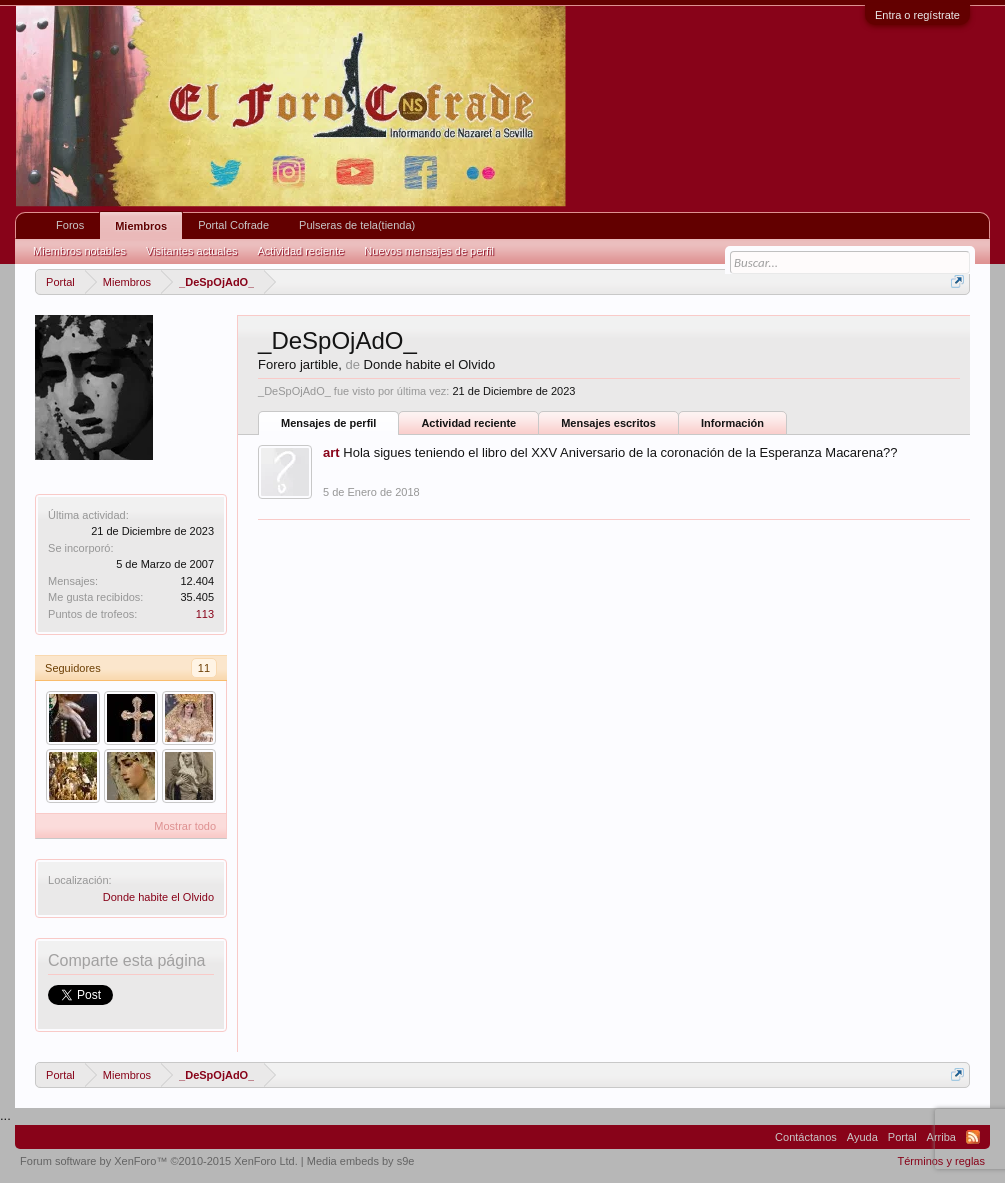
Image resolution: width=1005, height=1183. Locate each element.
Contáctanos (806, 1137)
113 (205, 614)
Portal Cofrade (233, 225)
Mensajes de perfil (328, 423)
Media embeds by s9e (361, 1161)
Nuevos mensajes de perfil (429, 251)
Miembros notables (79, 251)
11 (204, 668)
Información (732, 423)
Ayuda (862, 1137)
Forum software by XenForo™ (159, 1161)
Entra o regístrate (917, 15)
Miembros (141, 226)
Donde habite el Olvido (158, 897)
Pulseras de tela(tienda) (357, 225)
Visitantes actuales (192, 251)
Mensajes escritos (608, 423)
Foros (70, 225)
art (331, 452)
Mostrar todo (185, 826)
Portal (902, 1137)
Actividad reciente (468, 423)
